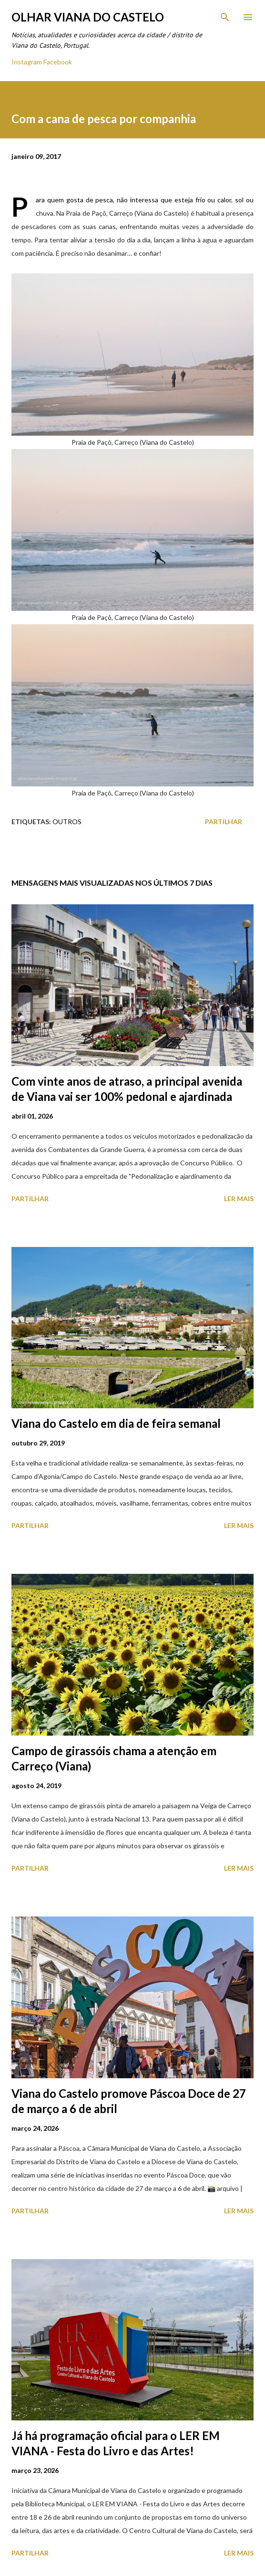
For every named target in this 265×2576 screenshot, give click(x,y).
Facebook (57, 62)
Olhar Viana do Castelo (87, 17)
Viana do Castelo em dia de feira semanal (116, 1423)
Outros (67, 821)
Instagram (26, 62)
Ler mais (239, 1198)
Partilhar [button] (223, 821)
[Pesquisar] (225, 17)
